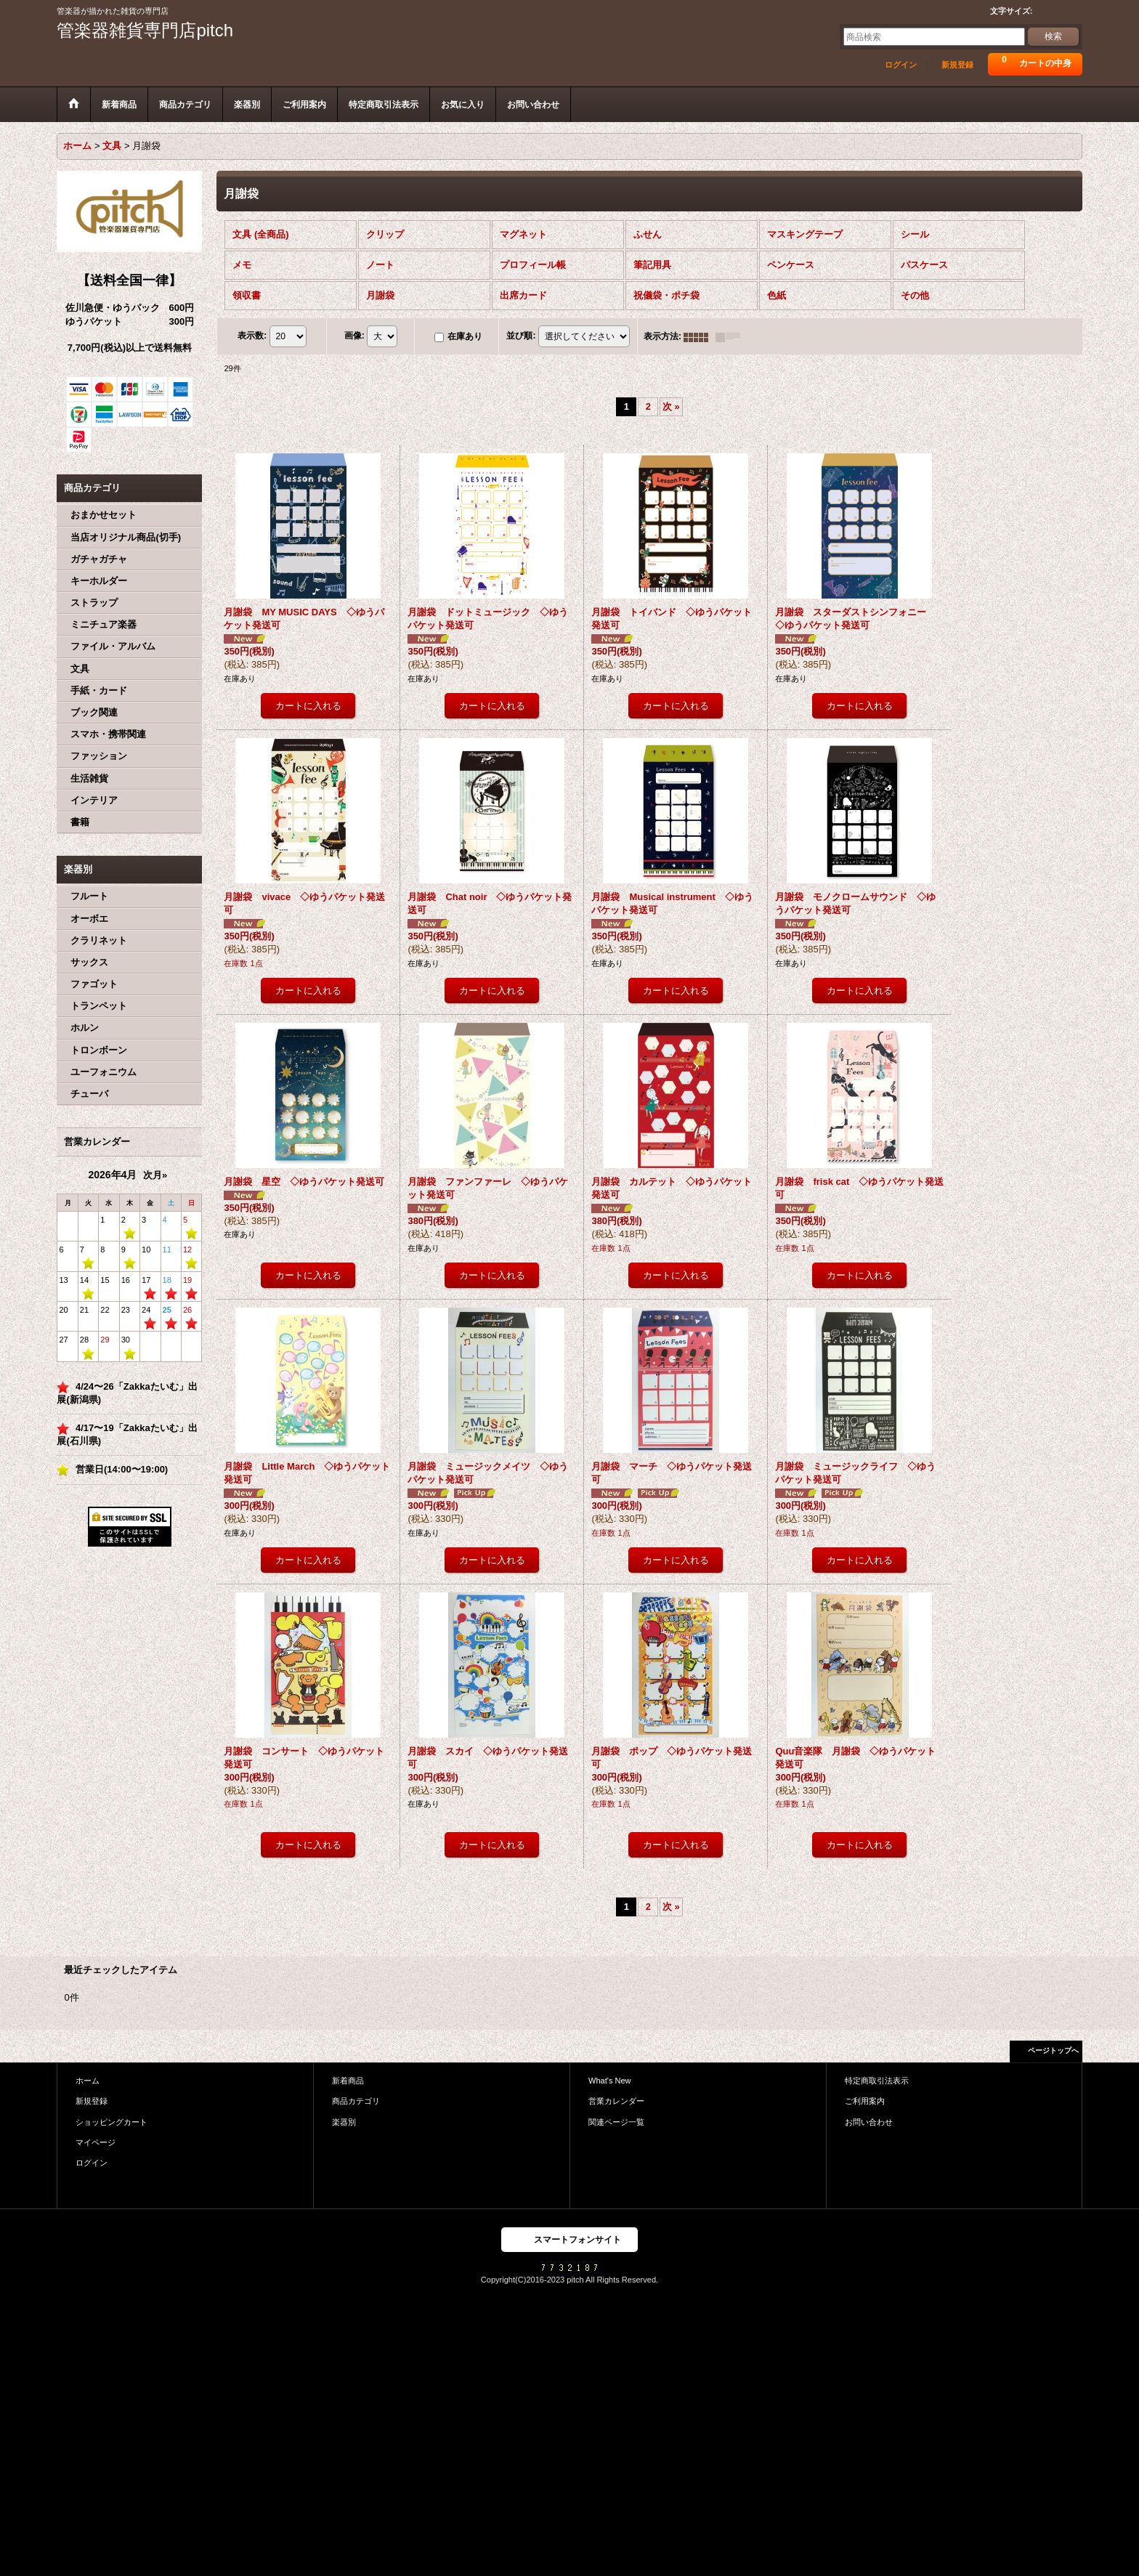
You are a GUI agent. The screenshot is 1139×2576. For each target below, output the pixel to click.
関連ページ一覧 (616, 2122)
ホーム (88, 2080)
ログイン (901, 64)
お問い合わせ (869, 2122)
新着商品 (348, 2080)
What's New (609, 2080)
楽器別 (344, 2122)
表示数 (252, 336)
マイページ (95, 2142)
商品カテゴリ (356, 2101)
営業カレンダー (616, 2101)
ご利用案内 (865, 2101)
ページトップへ (1053, 2050)
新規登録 (957, 64)
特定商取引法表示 (877, 2080)
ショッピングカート (111, 2122)
